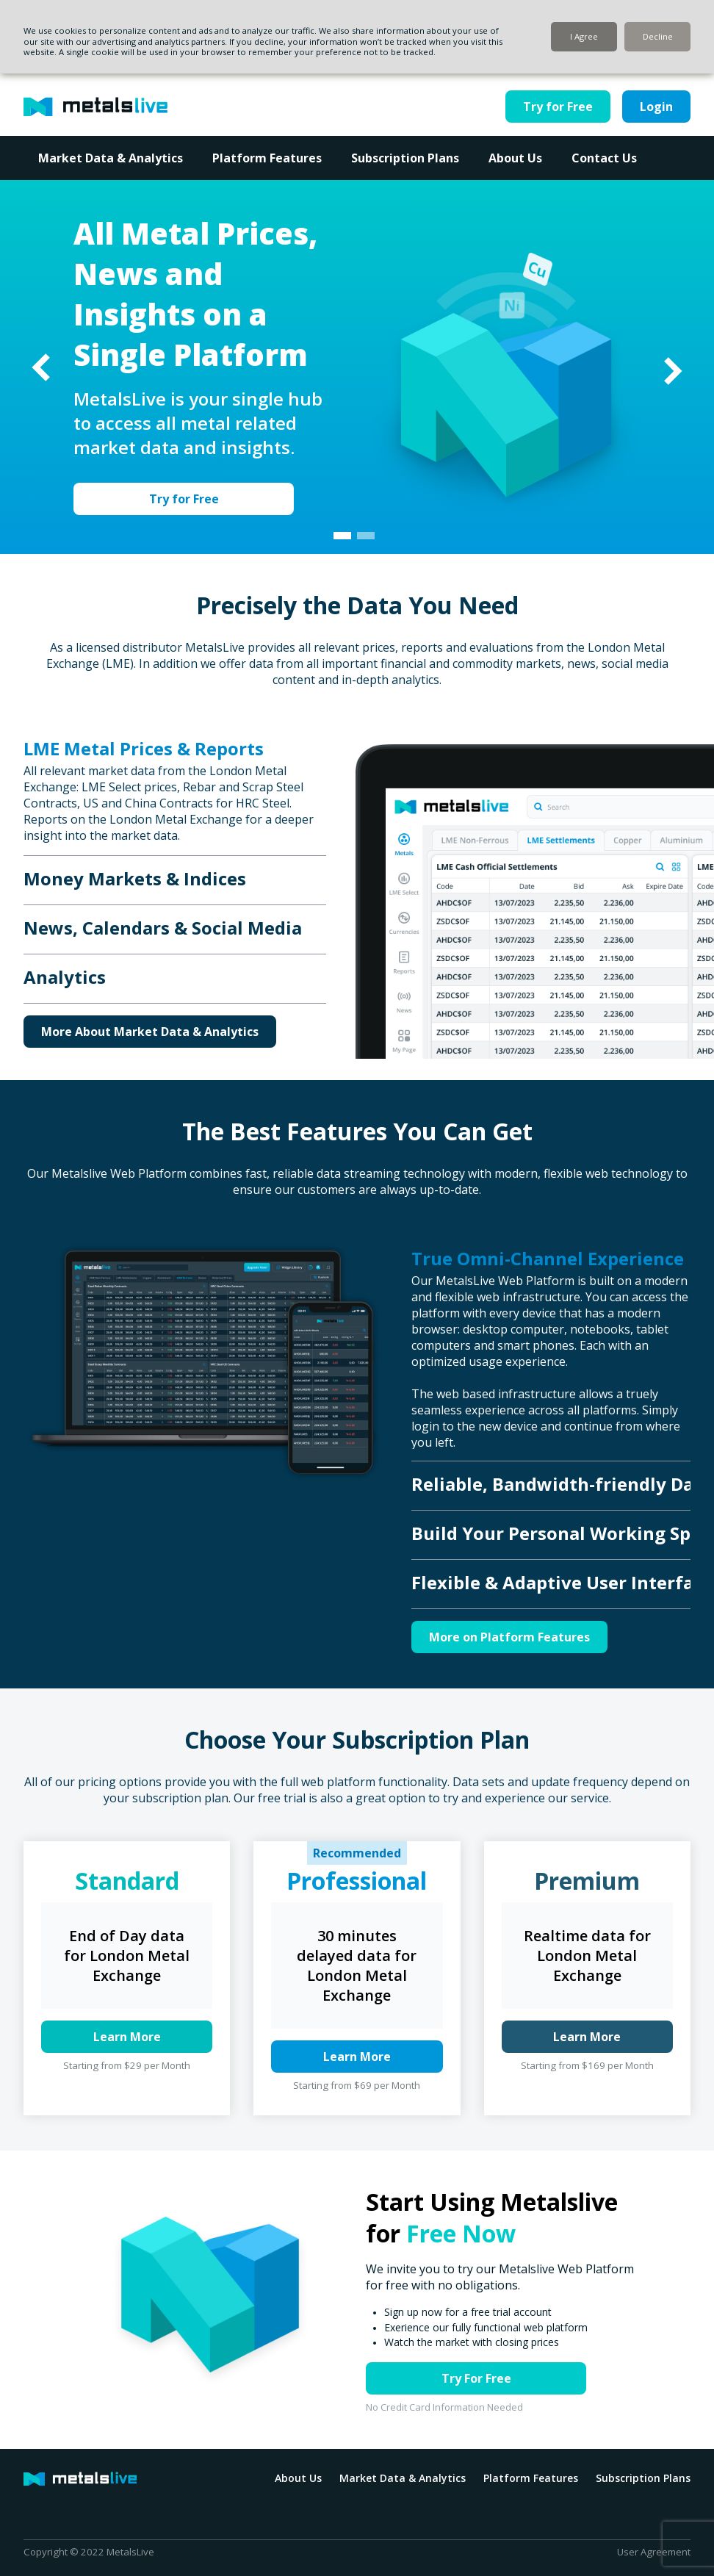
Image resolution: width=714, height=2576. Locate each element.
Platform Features (267, 158)
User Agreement (653, 2551)
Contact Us (604, 158)
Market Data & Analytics (110, 158)
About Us (515, 158)
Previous (41, 367)
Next (672, 371)
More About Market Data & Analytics (150, 1031)
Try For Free (476, 2378)
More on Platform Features (509, 1637)
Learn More (127, 2037)
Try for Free (558, 106)
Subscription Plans (405, 158)
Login (656, 106)
